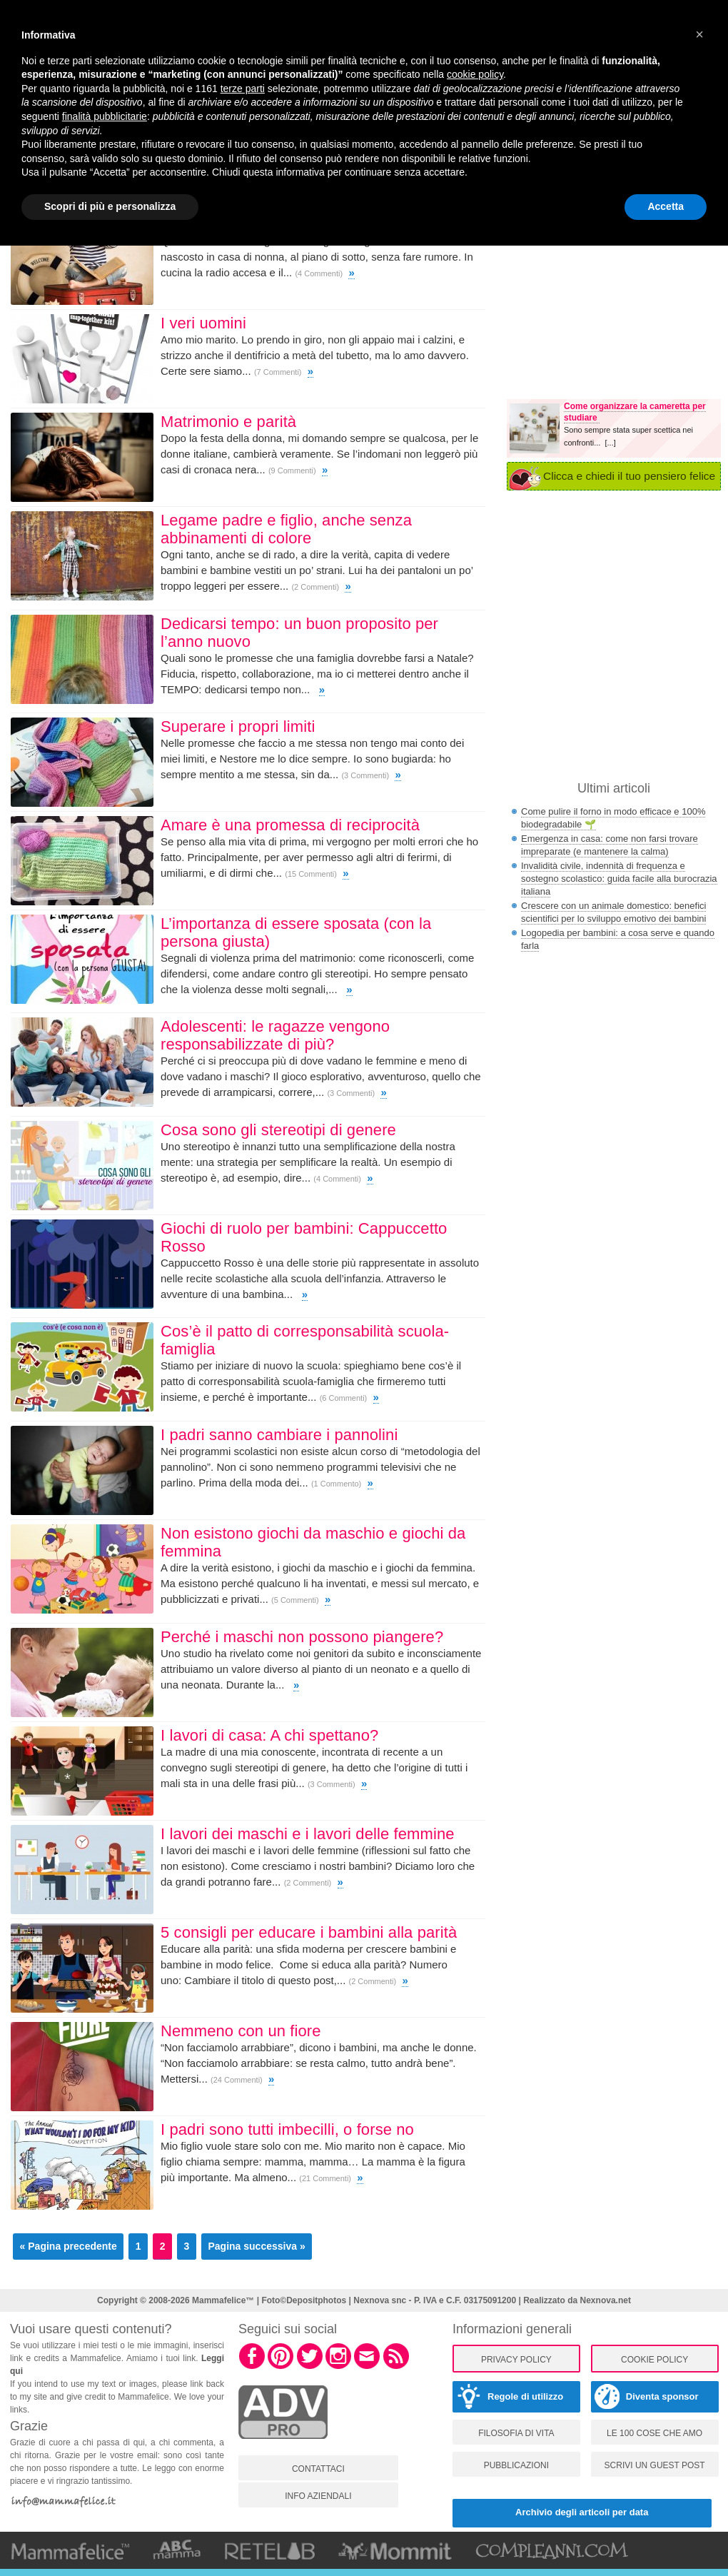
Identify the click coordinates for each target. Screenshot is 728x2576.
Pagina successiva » (256, 2246)
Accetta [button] (665, 206)
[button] (699, 34)
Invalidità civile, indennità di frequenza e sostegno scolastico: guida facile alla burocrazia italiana (619, 878)
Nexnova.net (605, 2300)
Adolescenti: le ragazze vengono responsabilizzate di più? (275, 1035)
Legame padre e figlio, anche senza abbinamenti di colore (286, 529)
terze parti (243, 88)
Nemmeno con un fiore (241, 2031)
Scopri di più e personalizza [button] (110, 206)
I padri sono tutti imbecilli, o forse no (287, 2129)
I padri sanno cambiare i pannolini (279, 1435)
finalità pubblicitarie (104, 116)
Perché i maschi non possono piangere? (302, 1637)
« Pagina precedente (68, 2246)
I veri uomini (203, 323)
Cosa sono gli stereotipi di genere (278, 1130)
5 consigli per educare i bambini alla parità (309, 1932)
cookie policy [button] (475, 74)
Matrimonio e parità (228, 422)
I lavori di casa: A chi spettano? (269, 1735)
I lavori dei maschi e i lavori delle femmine (308, 1834)
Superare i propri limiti (238, 726)
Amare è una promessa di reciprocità (290, 825)
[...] (610, 442)
